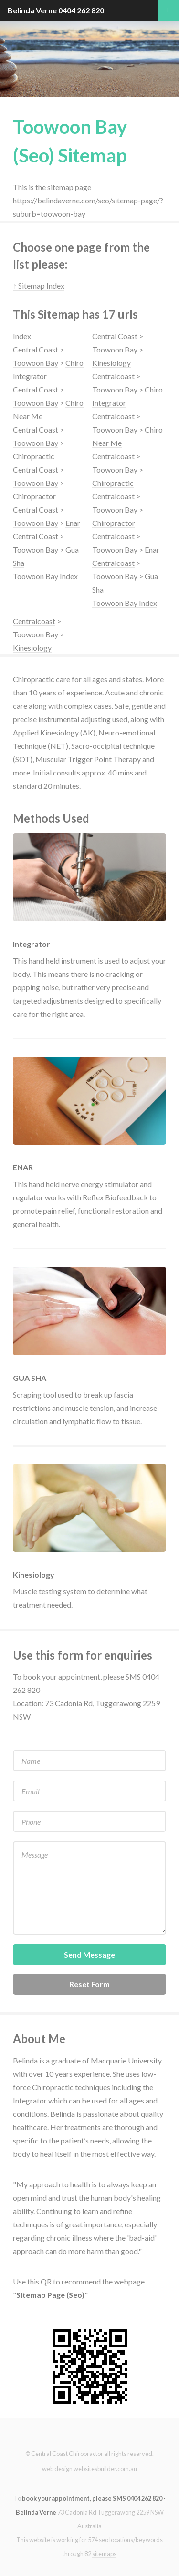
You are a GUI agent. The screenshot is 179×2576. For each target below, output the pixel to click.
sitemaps (104, 2553)
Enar (72, 522)
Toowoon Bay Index (45, 576)
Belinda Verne (32, 10)
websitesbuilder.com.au (105, 2469)
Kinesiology (111, 362)
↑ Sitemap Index (38, 285)
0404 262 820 (81, 10)
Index (22, 336)
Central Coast (35, 349)
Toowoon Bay (35, 362)
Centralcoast (113, 376)
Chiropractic (33, 456)
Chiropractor (34, 496)
